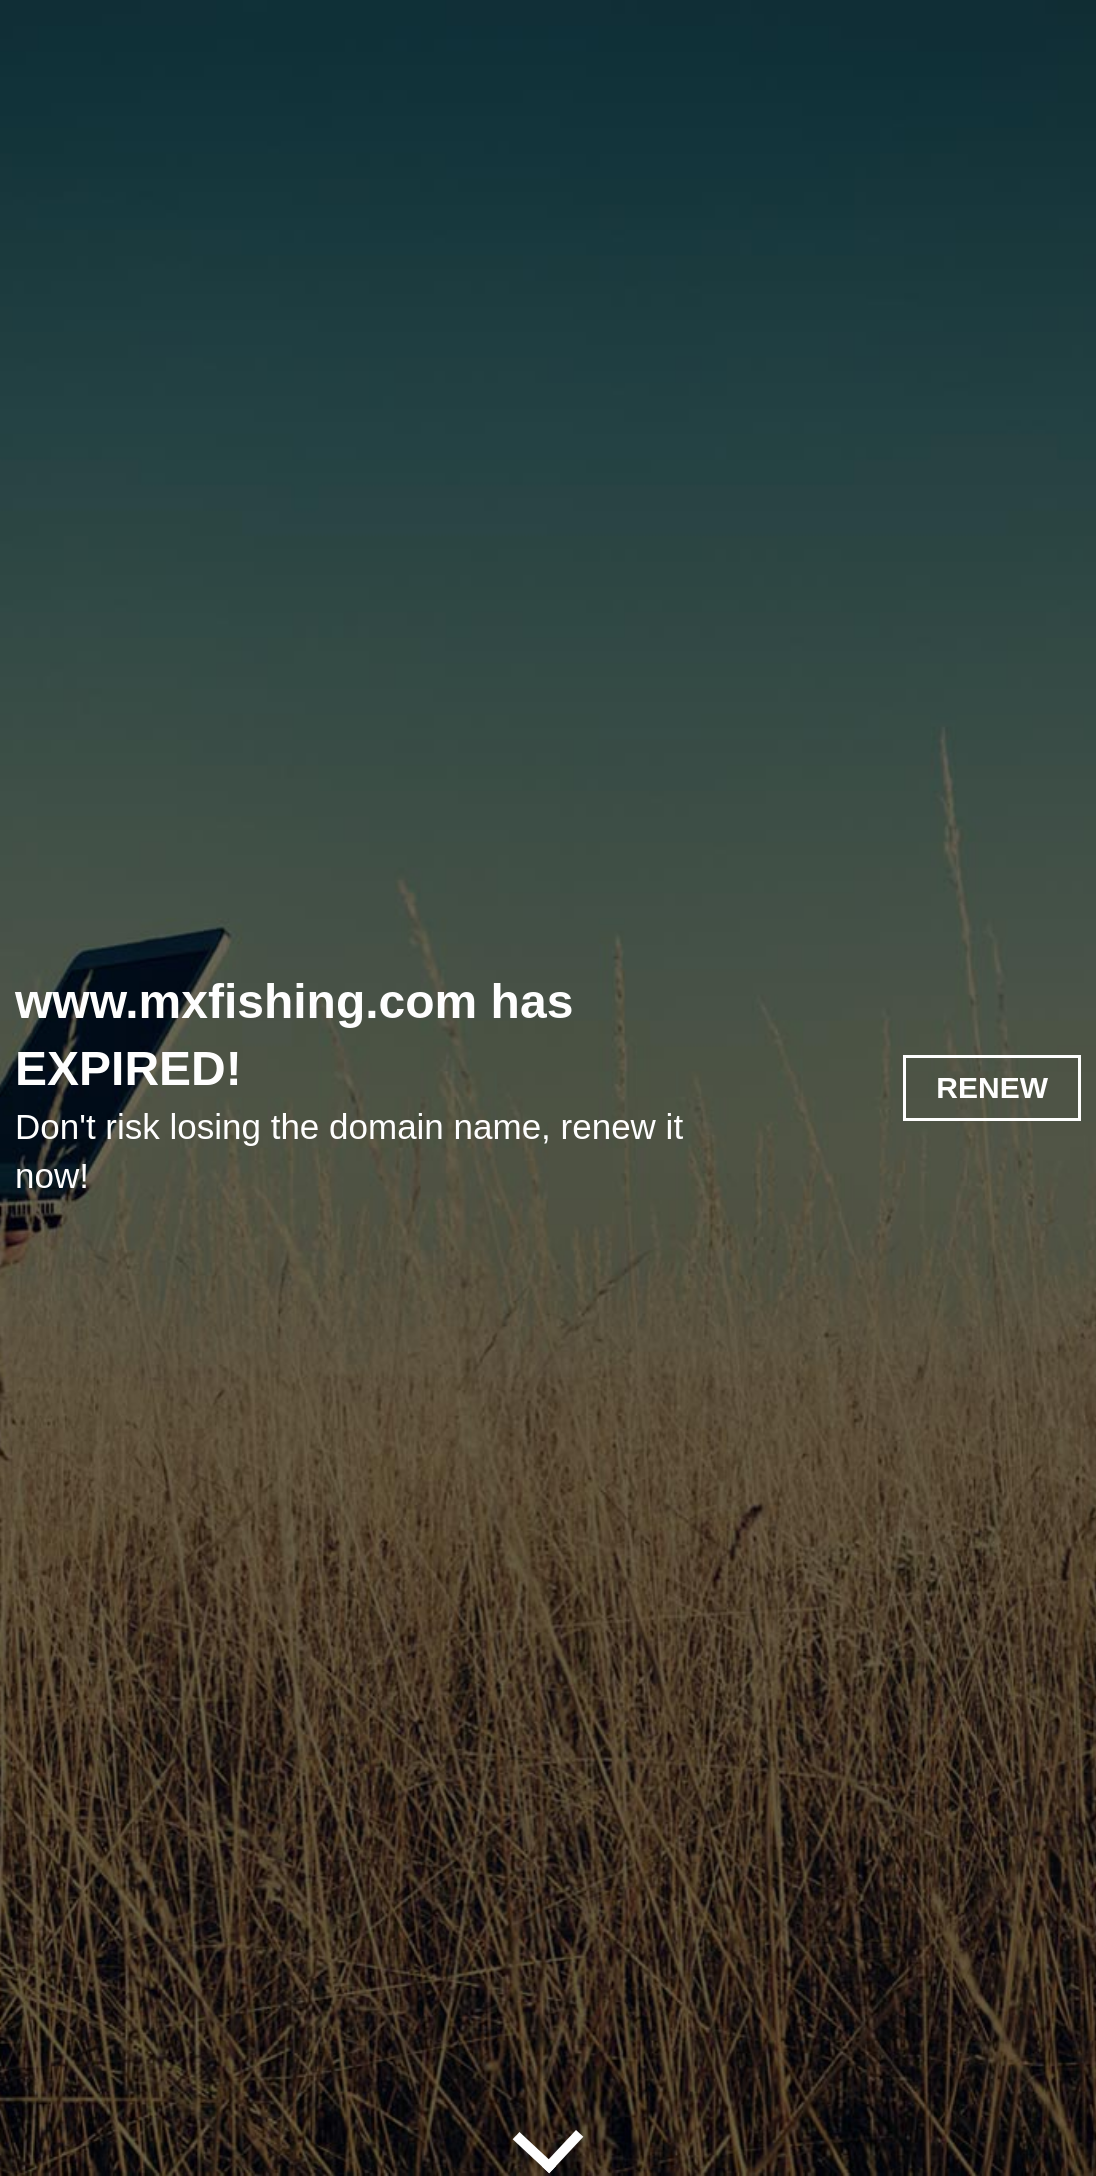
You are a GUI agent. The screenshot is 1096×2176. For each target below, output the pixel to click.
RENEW (992, 1087)
